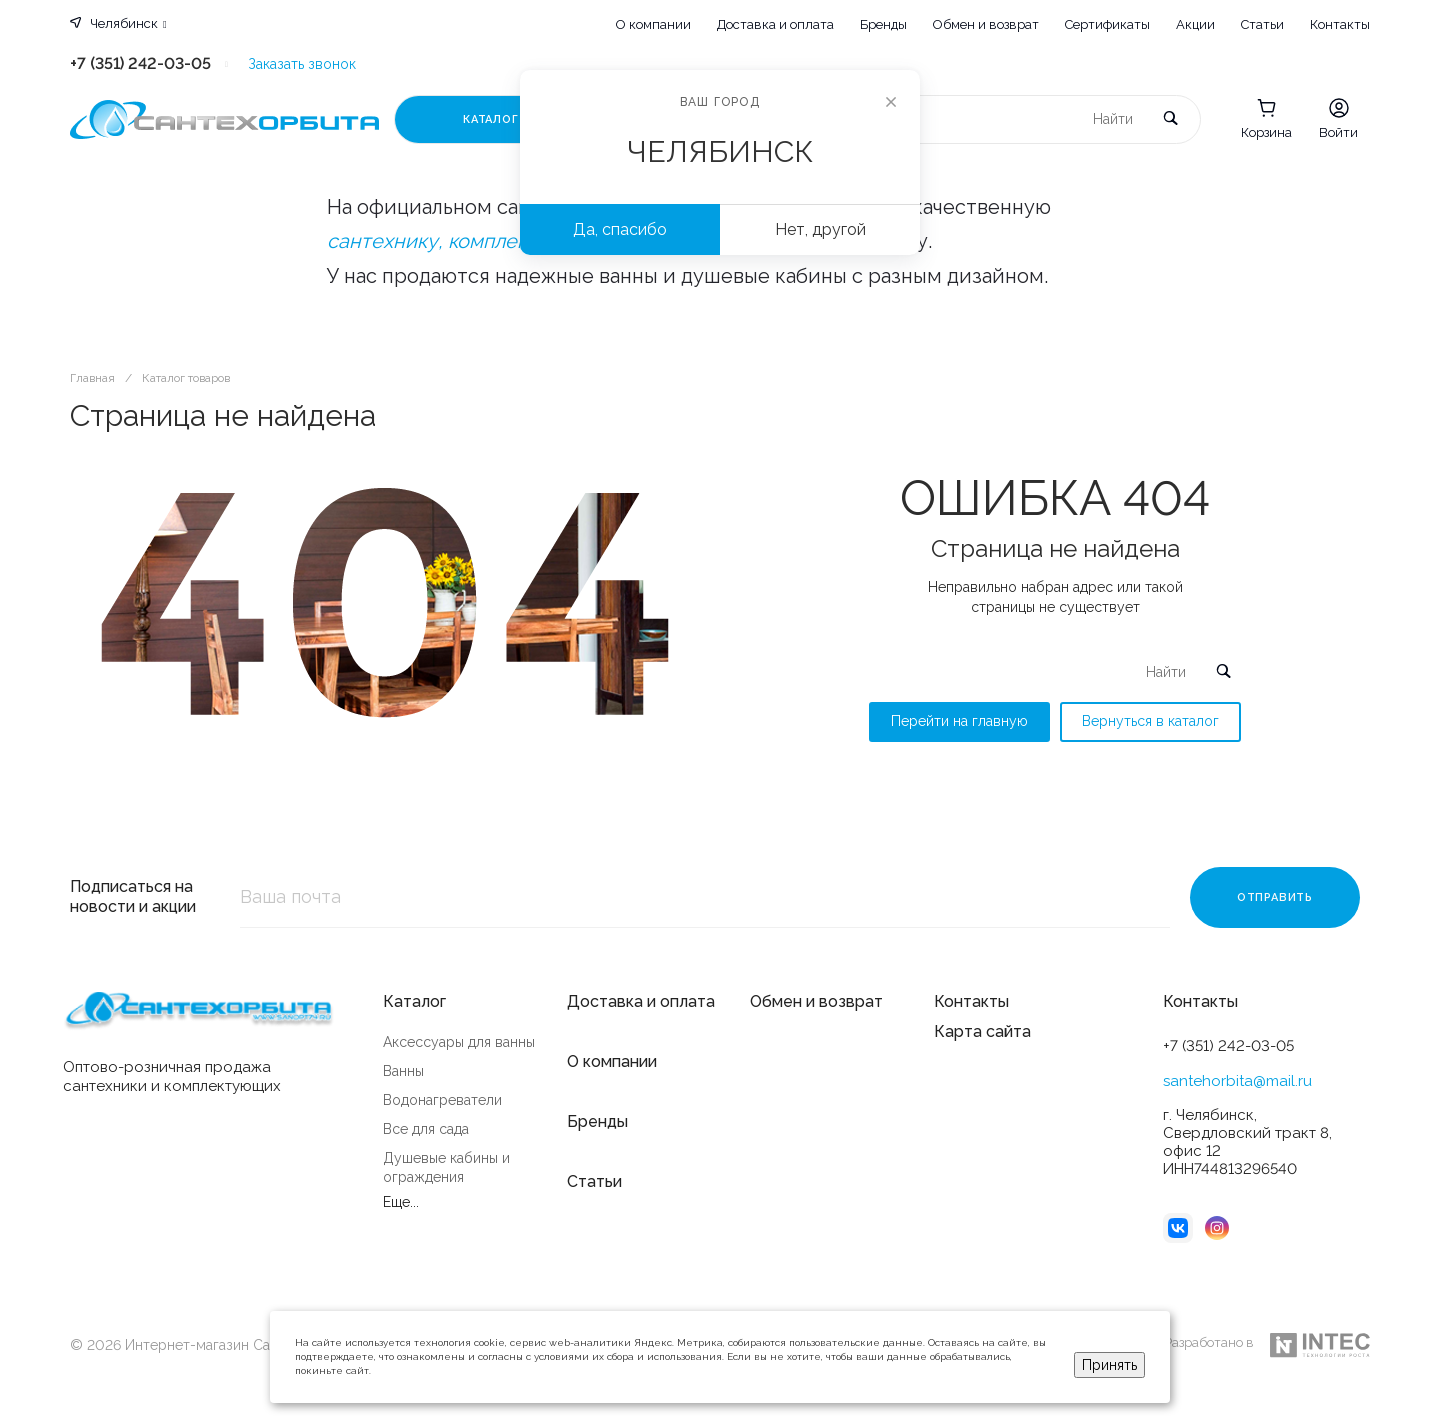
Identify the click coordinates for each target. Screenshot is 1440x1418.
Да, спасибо (620, 229)
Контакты (1340, 24)
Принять (1109, 1365)
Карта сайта (982, 1031)
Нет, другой (820, 229)
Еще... (401, 1202)
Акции (1195, 24)
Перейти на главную (959, 721)
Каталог (414, 1001)
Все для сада (426, 1129)
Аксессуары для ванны (459, 1042)
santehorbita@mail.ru (1237, 1081)
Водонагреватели (442, 1100)
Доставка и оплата (775, 24)
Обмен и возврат (986, 24)
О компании (653, 24)
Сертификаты (1107, 24)
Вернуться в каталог (1150, 721)
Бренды (883, 24)
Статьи (1262, 24)
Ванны (403, 1071)
